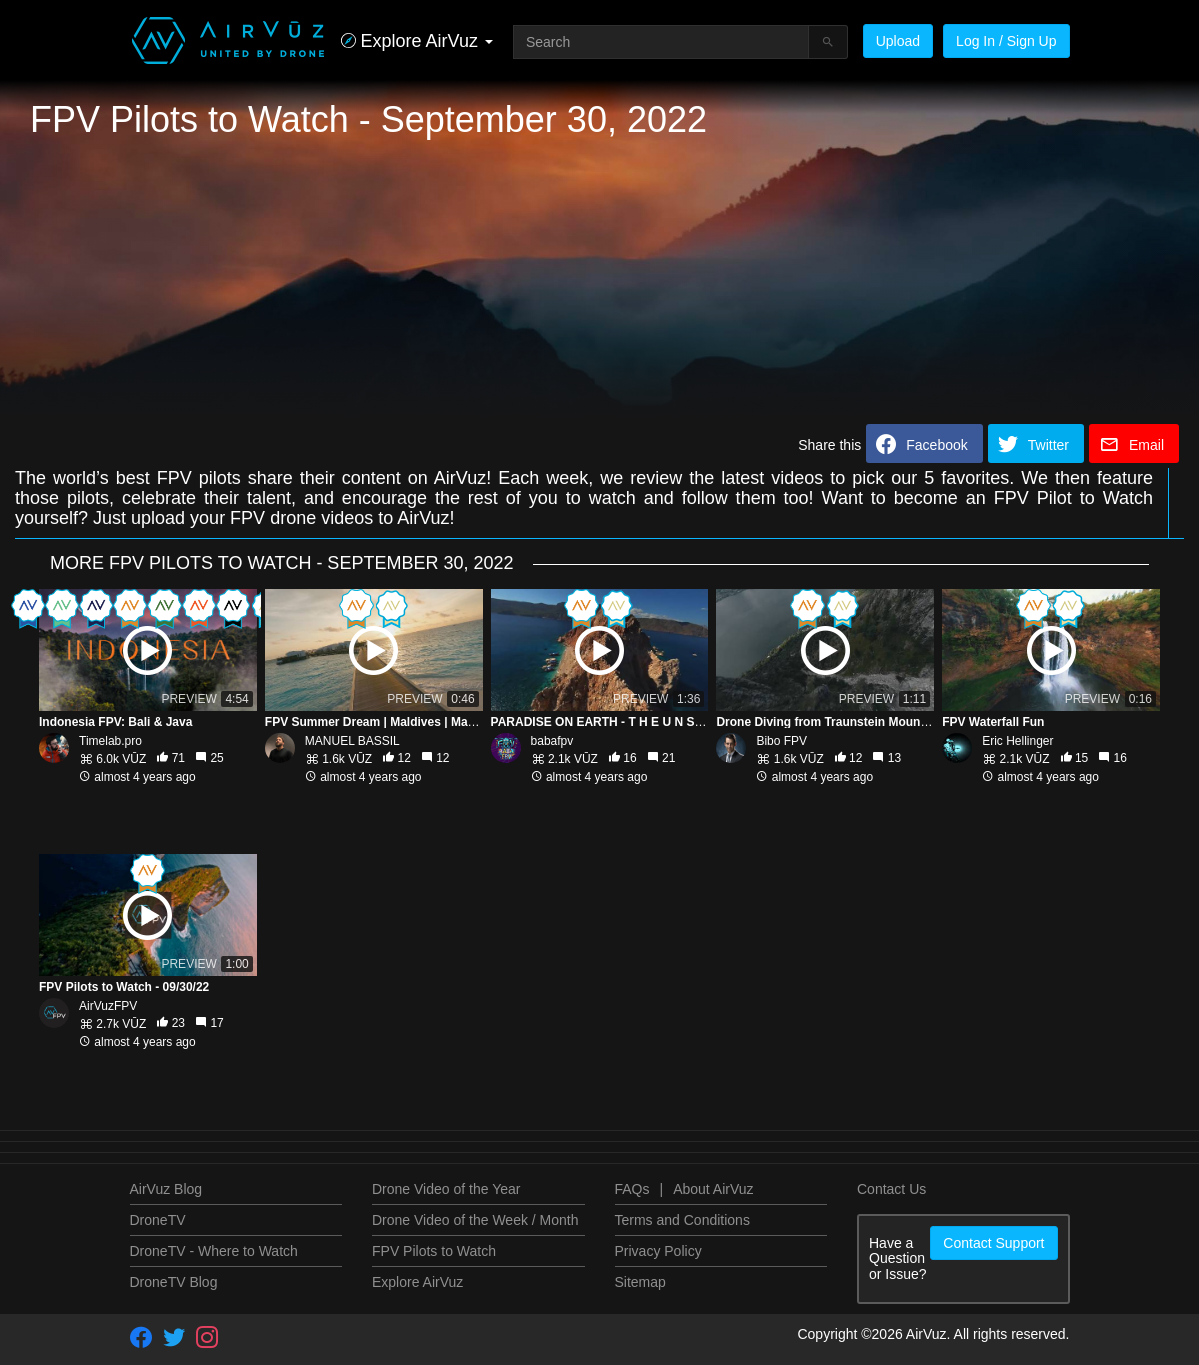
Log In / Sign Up (1006, 41)
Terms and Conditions (682, 1220)
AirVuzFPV (108, 1006)
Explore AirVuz (417, 1282)
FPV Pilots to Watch (434, 1251)
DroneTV (158, 1220)
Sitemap (640, 1282)
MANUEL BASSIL (352, 741)
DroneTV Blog (174, 1282)
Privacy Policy (658, 1251)
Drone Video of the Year (446, 1189)
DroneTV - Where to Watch (214, 1251)
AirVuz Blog (166, 1189)
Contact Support (993, 1243)
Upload (898, 41)
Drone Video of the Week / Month (475, 1220)
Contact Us (891, 1189)
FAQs (632, 1189)
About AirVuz (713, 1189)
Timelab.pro (110, 741)
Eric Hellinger (1017, 741)
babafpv (552, 741)
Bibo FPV (781, 741)
